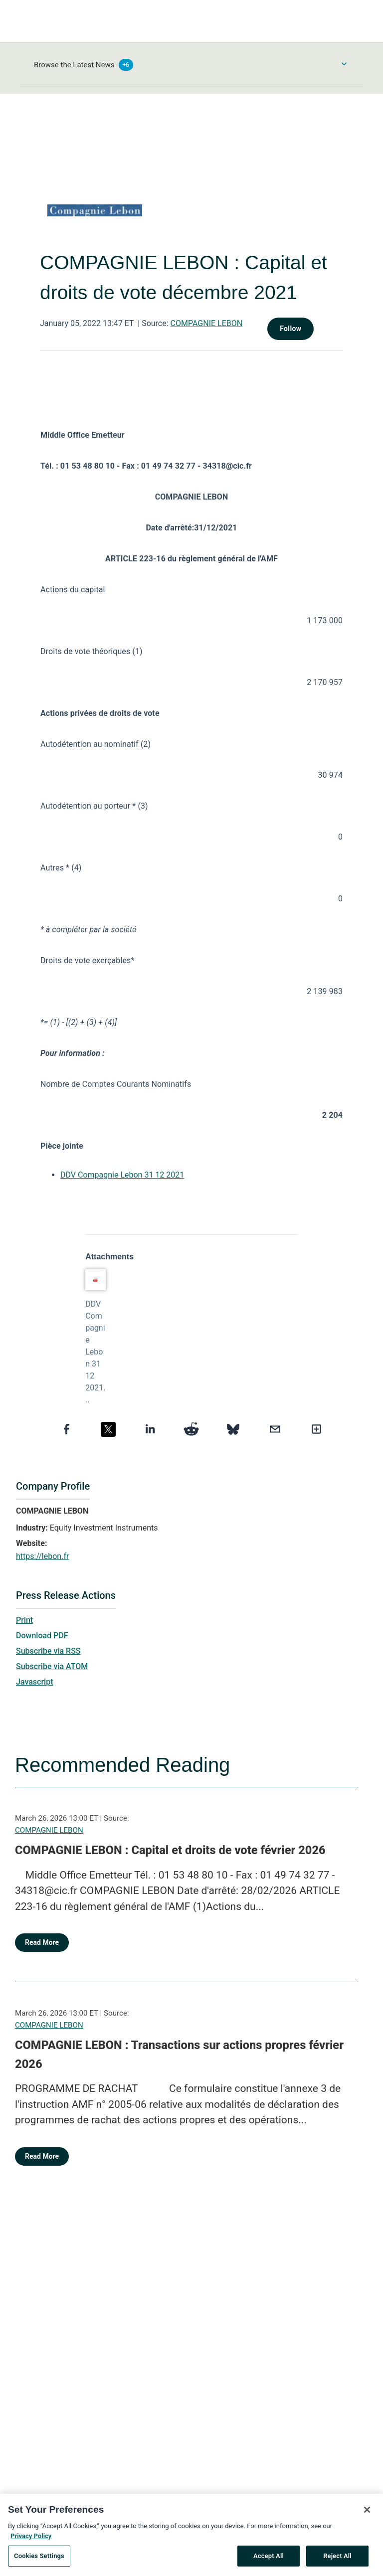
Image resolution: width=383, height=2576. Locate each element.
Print (24, 1620)
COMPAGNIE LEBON (207, 323)
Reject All (337, 2561)
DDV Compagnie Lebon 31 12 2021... (95, 1351)
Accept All (268, 2561)
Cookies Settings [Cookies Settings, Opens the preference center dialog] (39, 2561)
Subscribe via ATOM (52, 1666)
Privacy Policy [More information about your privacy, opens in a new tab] (30, 2540)
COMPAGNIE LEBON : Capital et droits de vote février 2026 (170, 1850)
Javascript (34, 1682)
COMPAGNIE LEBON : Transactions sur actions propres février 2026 (179, 2054)
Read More (42, 1942)
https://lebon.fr (42, 1556)
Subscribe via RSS (48, 1651)
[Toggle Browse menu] (344, 64)
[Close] (367, 2515)
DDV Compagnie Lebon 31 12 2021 (122, 1175)
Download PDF (42, 1635)
